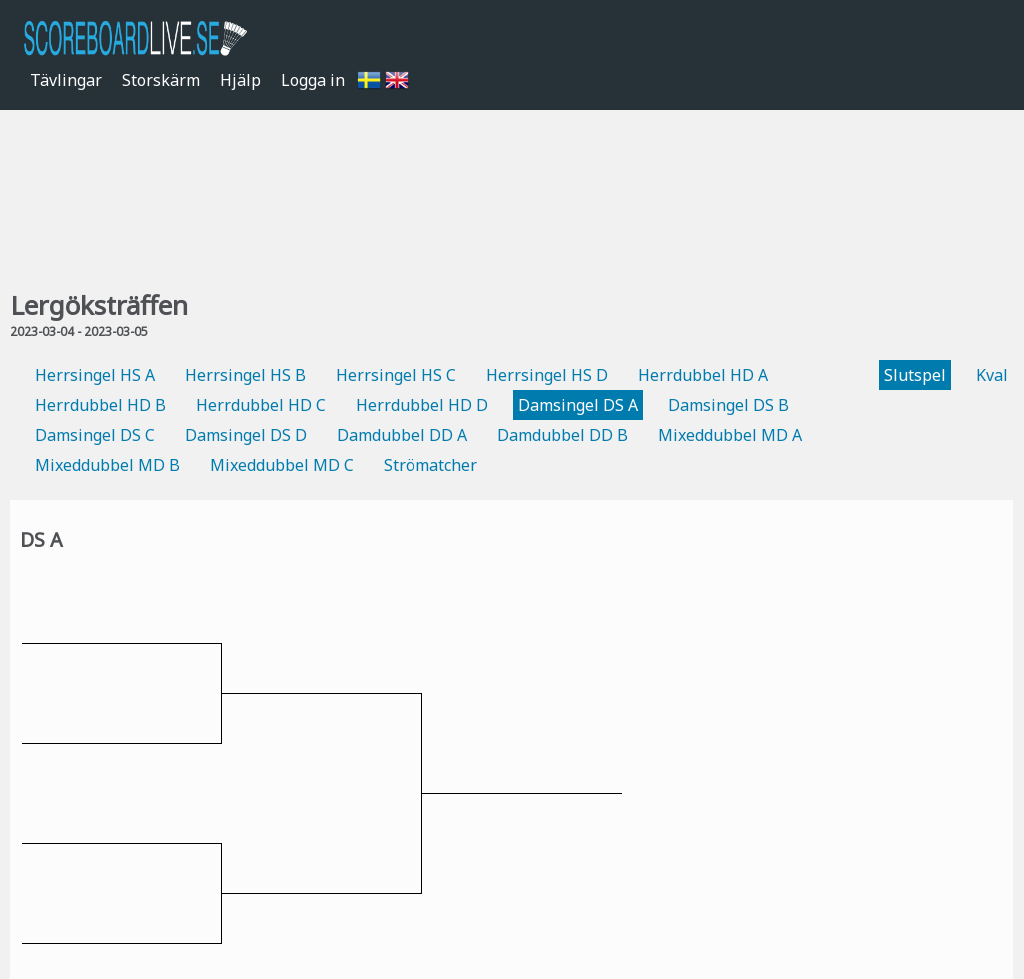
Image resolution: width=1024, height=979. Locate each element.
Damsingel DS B (728, 405)
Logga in (313, 80)
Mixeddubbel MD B (107, 465)
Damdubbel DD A (402, 435)
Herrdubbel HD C (261, 405)
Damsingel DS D (246, 435)
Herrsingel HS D (547, 375)
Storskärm (161, 80)
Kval (992, 375)
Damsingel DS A (578, 405)
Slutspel (915, 375)
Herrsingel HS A (95, 375)
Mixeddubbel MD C (282, 465)
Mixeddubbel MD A (730, 435)
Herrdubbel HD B (100, 405)
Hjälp (240, 80)
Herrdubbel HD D (422, 405)
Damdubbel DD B (562, 435)
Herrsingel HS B (245, 375)
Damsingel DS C (95, 435)
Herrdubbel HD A (703, 375)
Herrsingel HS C (396, 375)
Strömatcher (430, 465)
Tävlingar (66, 80)
